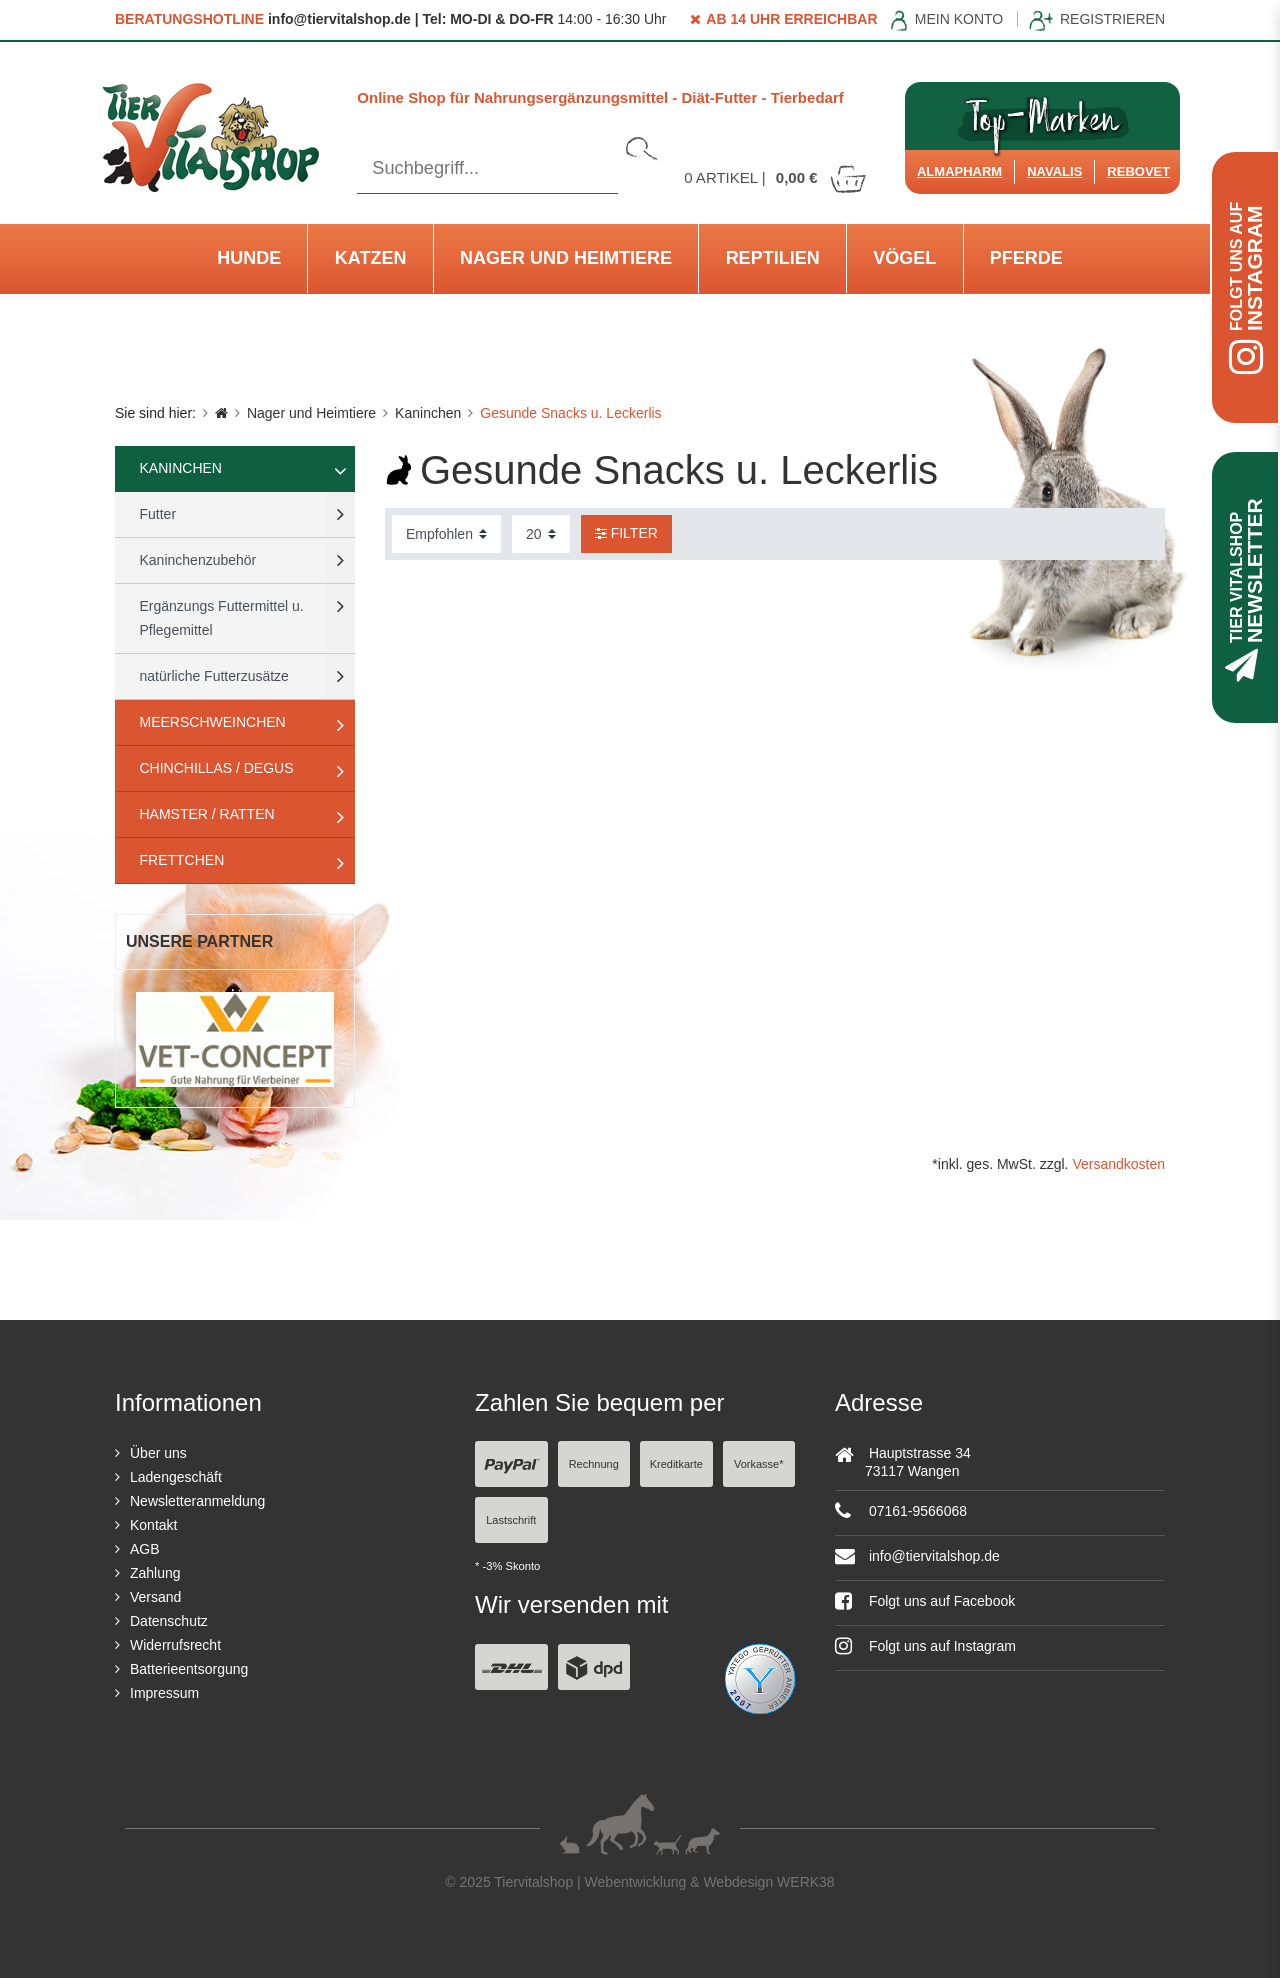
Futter (158, 514)
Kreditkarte (676, 1464)
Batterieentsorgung (189, 1669)
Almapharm (959, 171)
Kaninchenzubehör (198, 560)
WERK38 (806, 1882)
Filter (626, 533)
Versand (155, 1597)
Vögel (904, 258)
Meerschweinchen (213, 722)
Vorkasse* (759, 1464)
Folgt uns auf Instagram (925, 1646)
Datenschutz (169, 1621)
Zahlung (155, 1573)
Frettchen (182, 860)
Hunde (249, 258)
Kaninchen (428, 413)
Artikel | (776, 177)
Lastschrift (511, 1520)
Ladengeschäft (176, 1477)
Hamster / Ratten (207, 814)
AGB (145, 1549)
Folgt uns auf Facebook (925, 1601)
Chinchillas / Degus (217, 768)
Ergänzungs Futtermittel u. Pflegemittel (222, 618)
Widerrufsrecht (175, 1645)
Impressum (164, 1693)
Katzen (371, 258)
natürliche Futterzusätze (214, 676)
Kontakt (153, 1525)
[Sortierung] (446, 534)
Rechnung (594, 1464)
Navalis (1054, 171)
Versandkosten (1118, 1164)
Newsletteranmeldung (197, 1501)
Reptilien (773, 258)
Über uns (158, 1453)
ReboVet (1138, 171)
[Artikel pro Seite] (541, 534)
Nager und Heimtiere (566, 258)
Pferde (1026, 258)
